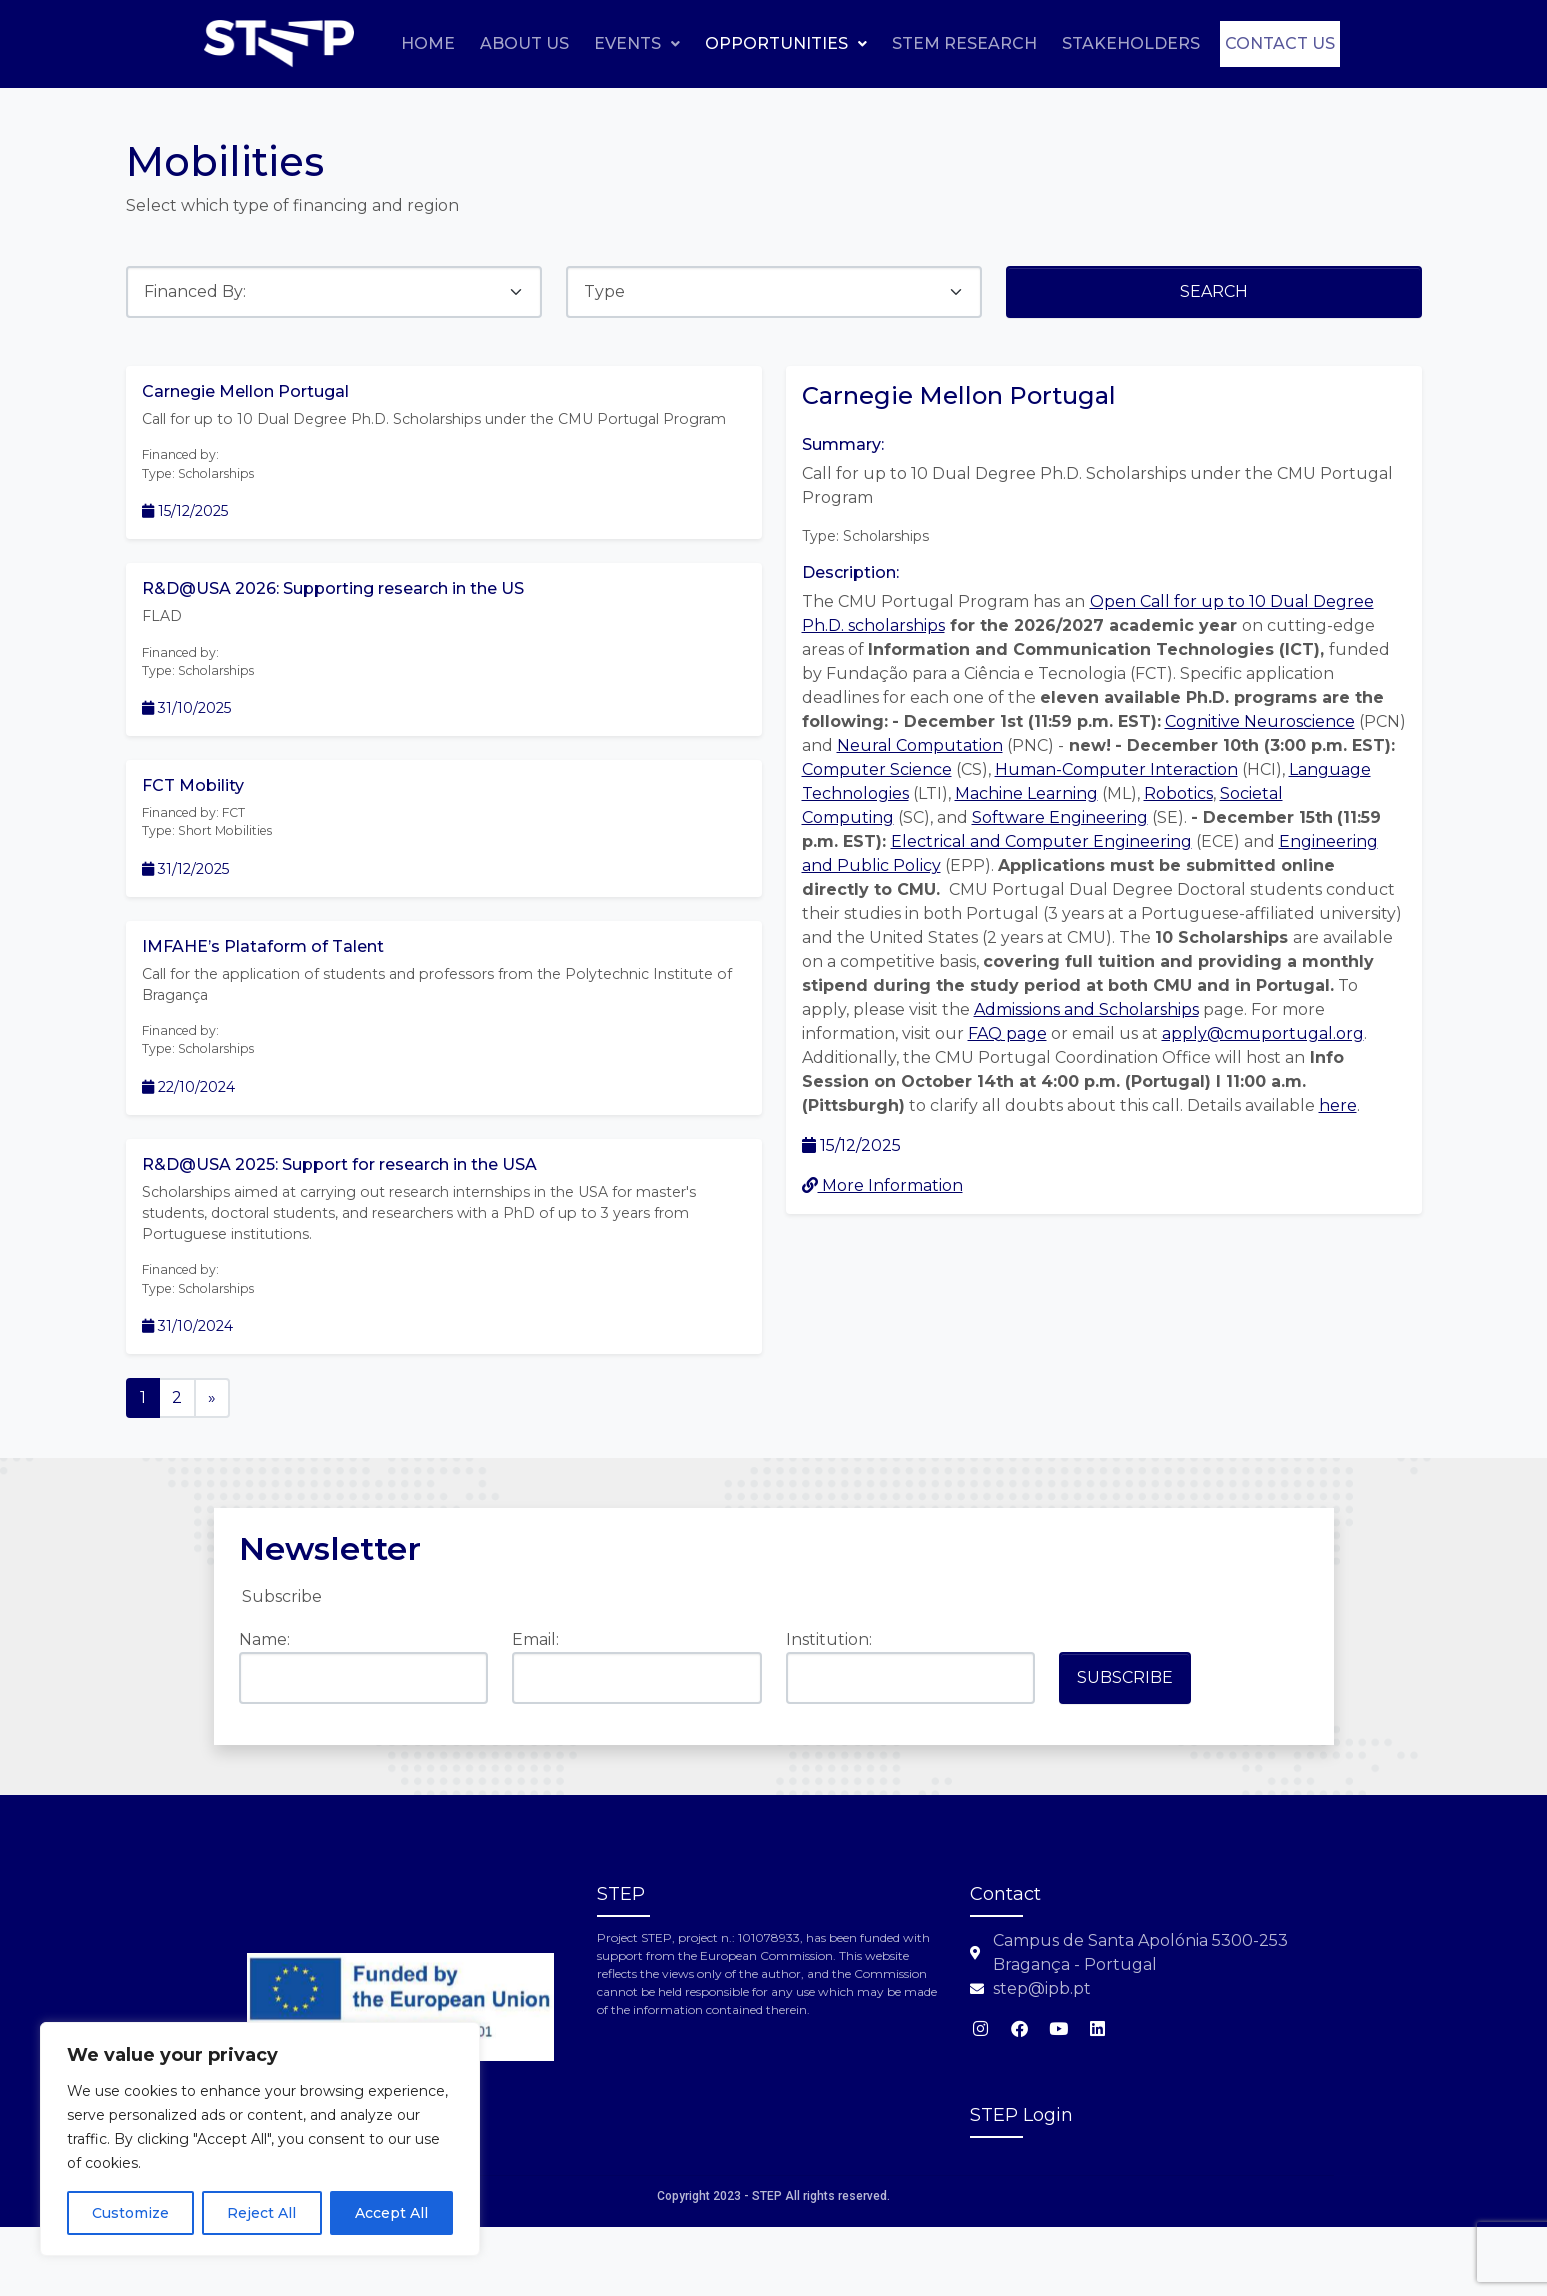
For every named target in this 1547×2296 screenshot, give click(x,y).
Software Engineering (1060, 817)
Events (757, 42)
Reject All (261, 2213)
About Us (644, 42)
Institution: (829, 1709)
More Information (882, 1185)
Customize (130, 2213)
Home (548, 42)
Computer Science (877, 769)
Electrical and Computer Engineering (1041, 841)
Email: (535, 1709)
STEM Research (1084, 42)
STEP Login (1021, 2185)
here (1338, 1105)
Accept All (391, 2213)
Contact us (1268, 90)
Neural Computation (920, 745)
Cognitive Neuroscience (1260, 721)
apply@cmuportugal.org (1263, 1033)
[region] (260, 2139)
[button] (757, 43)
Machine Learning (1026, 793)
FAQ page (1007, 1033)
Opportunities (906, 42)
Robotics (1178, 793)
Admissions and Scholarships (1086, 1009)
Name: (264, 1709)
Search (1214, 291)
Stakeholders (1251, 42)
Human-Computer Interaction (1116, 769)
